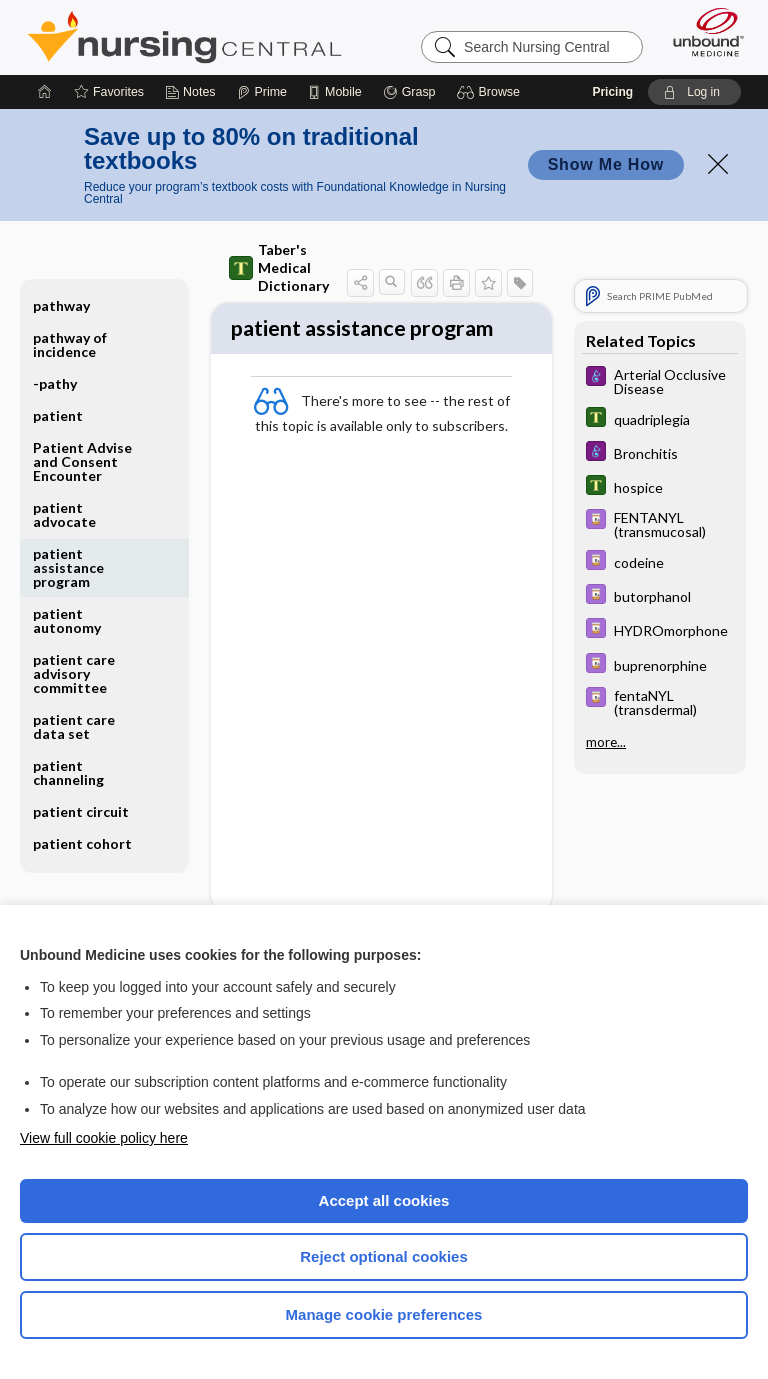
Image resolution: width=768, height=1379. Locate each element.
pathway (61, 305)
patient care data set (74, 726)
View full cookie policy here (104, 1138)
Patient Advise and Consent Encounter (82, 461)
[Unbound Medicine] (702, 32)
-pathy (55, 383)
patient (58, 415)
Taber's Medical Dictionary (279, 267)
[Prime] (262, 92)
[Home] (45, 92)
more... (606, 741)
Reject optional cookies (384, 1256)
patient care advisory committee (74, 673)
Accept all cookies (384, 1200)
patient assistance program (68, 567)
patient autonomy (67, 620)
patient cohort (82, 843)
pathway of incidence (70, 344)
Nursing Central (184, 37)
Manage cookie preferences (384, 1314)
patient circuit (81, 811)
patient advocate (64, 514)
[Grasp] (409, 92)
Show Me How (606, 164)
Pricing (612, 92)
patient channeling (68, 772)
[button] (491, 92)
